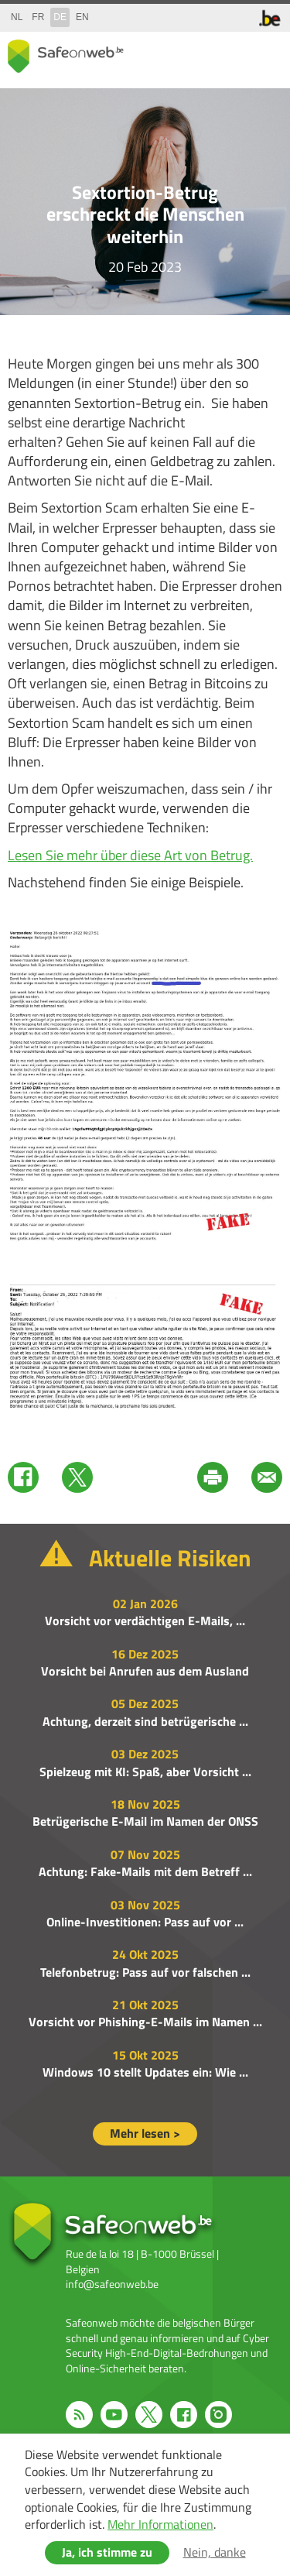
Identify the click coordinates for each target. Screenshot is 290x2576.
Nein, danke (214, 2552)
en (82, 17)
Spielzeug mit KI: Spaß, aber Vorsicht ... (145, 1771)
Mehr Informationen (160, 2524)
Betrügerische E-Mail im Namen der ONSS (145, 1821)
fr (38, 17)
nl (16, 17)
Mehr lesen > (145, 2133)
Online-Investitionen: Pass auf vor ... (145, 1921)
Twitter (77, 1477)
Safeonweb (66, 56)
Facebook (23, 1477)
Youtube (114, 2414)
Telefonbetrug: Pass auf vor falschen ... (145, 1972)
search (235, 53)
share (204, 53)
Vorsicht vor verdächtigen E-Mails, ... (145, 1620)
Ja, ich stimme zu (107, 2552)
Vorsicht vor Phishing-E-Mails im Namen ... (145, 2021)
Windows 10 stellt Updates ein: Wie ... (145, 2071)
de (60, 17)
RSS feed (79, 2414)
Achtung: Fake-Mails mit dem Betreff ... (145, 1871)
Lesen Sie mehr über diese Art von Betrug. (130, 855)
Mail (266, 1477)
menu (266, 53)
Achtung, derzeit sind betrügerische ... (145, 1721)
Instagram (218, 2414)
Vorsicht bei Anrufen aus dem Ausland (145, 1670)
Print (212, 1477)
